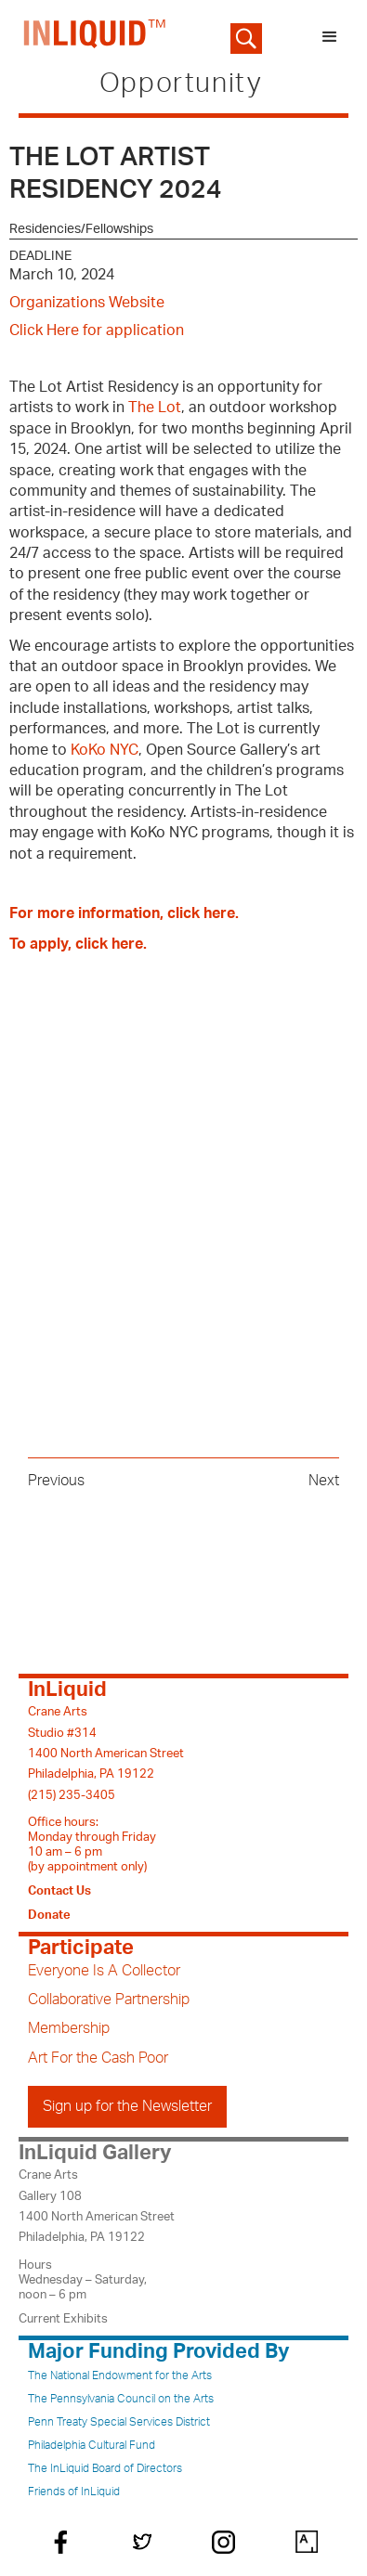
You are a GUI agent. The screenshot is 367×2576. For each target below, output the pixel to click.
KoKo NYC (104, 750)
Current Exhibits (63, 2318)
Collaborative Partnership (109, 1999)
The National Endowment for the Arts (120, 2375)
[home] (90, 37)
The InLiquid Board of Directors (105, 2468)
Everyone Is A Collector (104, 1970)
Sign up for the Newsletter (127, 2106)
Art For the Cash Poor (98, 2058)
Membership (69, 2028)
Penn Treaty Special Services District (119, 2421)
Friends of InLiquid (74, 2491)
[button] (330, 37)
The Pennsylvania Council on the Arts (121, 2398)
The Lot (154, 407)
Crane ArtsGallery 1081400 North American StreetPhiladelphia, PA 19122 (97, 2206)
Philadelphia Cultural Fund (91, 2445)
